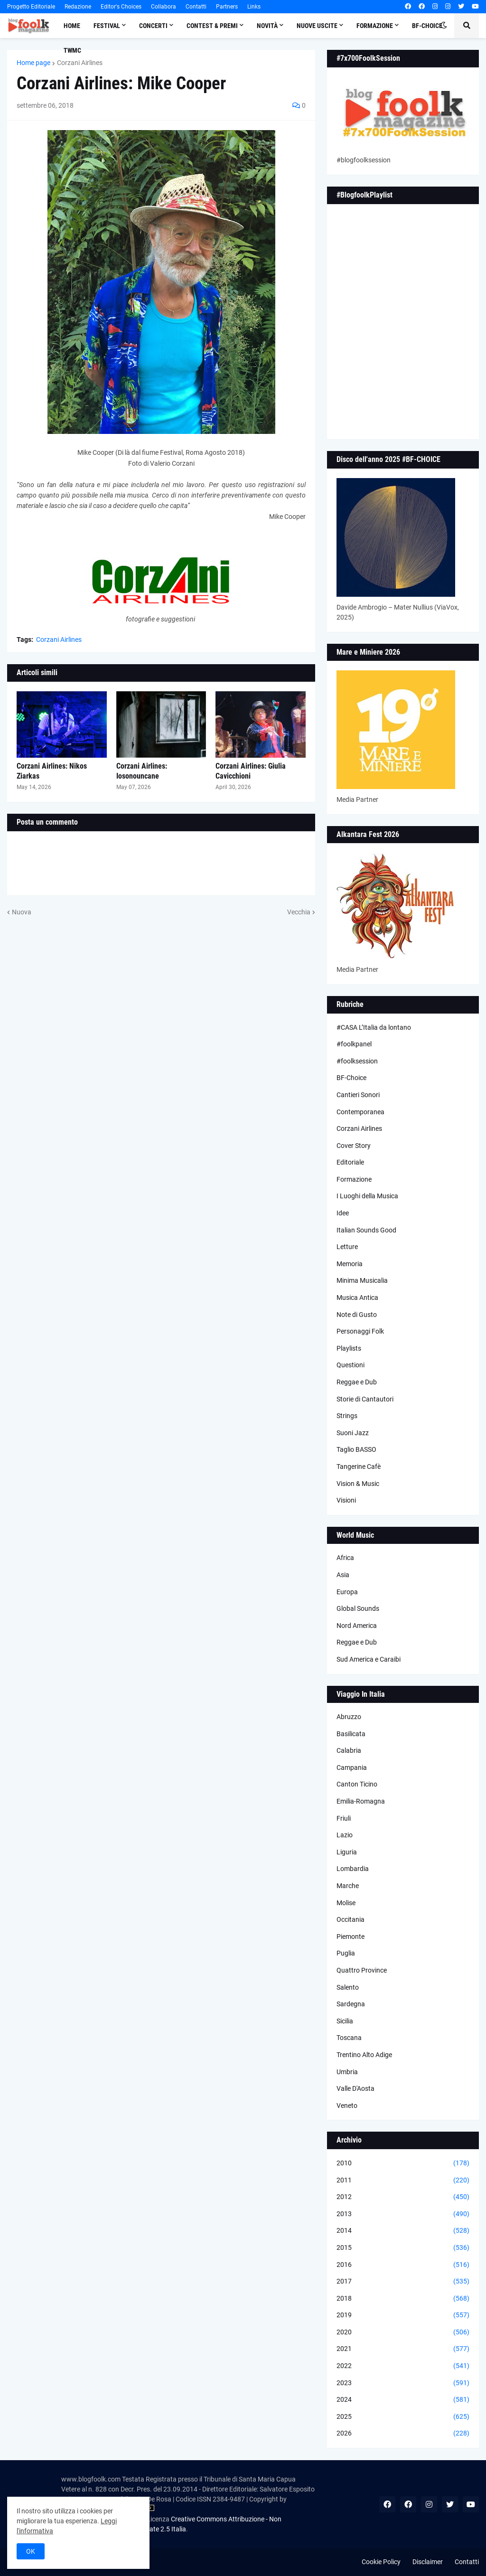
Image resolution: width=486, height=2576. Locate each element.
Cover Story (353, 1145)
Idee (342, 1213)
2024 (402, 2400)
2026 (402, 2433)
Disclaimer (427, 2562)
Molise (345, 1903)
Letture (347, 1246)
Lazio (344, 1835)
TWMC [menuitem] (72, 50)
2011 (402, 2180)
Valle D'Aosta (355, 2088)
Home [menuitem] (72, 25)
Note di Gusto (356, 1314)
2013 (402, 2214)
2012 (402, 2197)
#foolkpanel (354, 1044)
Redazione (78, 6)
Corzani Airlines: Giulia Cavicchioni (250, 771)
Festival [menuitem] (106, 25)
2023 (402, 2383)
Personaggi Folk (360, 1331)
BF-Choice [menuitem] (427, 25)
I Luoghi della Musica (367, 1196)
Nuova (21, 912)
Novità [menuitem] (267, 25)
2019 (402, 2315)
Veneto (346, 2105)
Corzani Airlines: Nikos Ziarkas (52, 771)
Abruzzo (348, 1716)
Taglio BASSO (356, 1449)
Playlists (348, 1348)
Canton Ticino (356, 1784)
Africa (345, 1557)
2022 (402, 2366)
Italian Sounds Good (366, 1230)
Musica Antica (357, 1297)
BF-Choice (351, 1077)
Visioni (346, 1500)
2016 (402, 2265)
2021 (402, 2349)
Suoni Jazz (352, 1433)
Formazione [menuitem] (374, 25)
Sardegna (350, 2004)
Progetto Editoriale (31, 6)
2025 (402, 2417)
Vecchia (298, 912)
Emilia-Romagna (360, 1801)
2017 (402, 2281)
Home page (33, 62)
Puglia (345, 1953)
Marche (347, 1886)
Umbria (347, 2072)
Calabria (348, 1750)
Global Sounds (357, 1608)
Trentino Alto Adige (364, 2055)
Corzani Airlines (80, 62)
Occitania (350, 1919)
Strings (346, 1416)
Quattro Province (361, 1970)
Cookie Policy (381, 2562)
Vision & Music (357, 1483)
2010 (402, 2163)
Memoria (349, 1264)
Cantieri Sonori (358, 1095)
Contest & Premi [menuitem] (212, 25)
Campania (351, 1767)
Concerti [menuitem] (153, 25)
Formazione (354, 1179)
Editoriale (350, 1162)
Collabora (163, 6)
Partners (227, 6)
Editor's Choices (121, 6)
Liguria (346, 1852)
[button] (443, 25)
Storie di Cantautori (364, 1399)
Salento (347, 1987)
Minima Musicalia (362, 1280)
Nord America (356, 1625)
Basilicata (350, 1734)
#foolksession (357, 1061)
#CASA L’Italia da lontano (373, 1027)
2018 (402, 2298)
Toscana (349, 2037)
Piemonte (350, 1936)
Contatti (196, 6)
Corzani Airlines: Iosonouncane (141, 771)
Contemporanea (360, 1112)
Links (254, 6)
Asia (342, 1575)
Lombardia (352, 1868)
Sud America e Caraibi (368, 1659)
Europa (347, 1592)
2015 (402, 2248)
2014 (402, 2231)
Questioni (350, 1365)
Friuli (343, 1818)
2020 (402, 2332)
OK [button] (30, 2551)
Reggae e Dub (356, 1382)
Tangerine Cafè (358, 1466)
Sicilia (344, 2021)
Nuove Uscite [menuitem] (317, 25)
